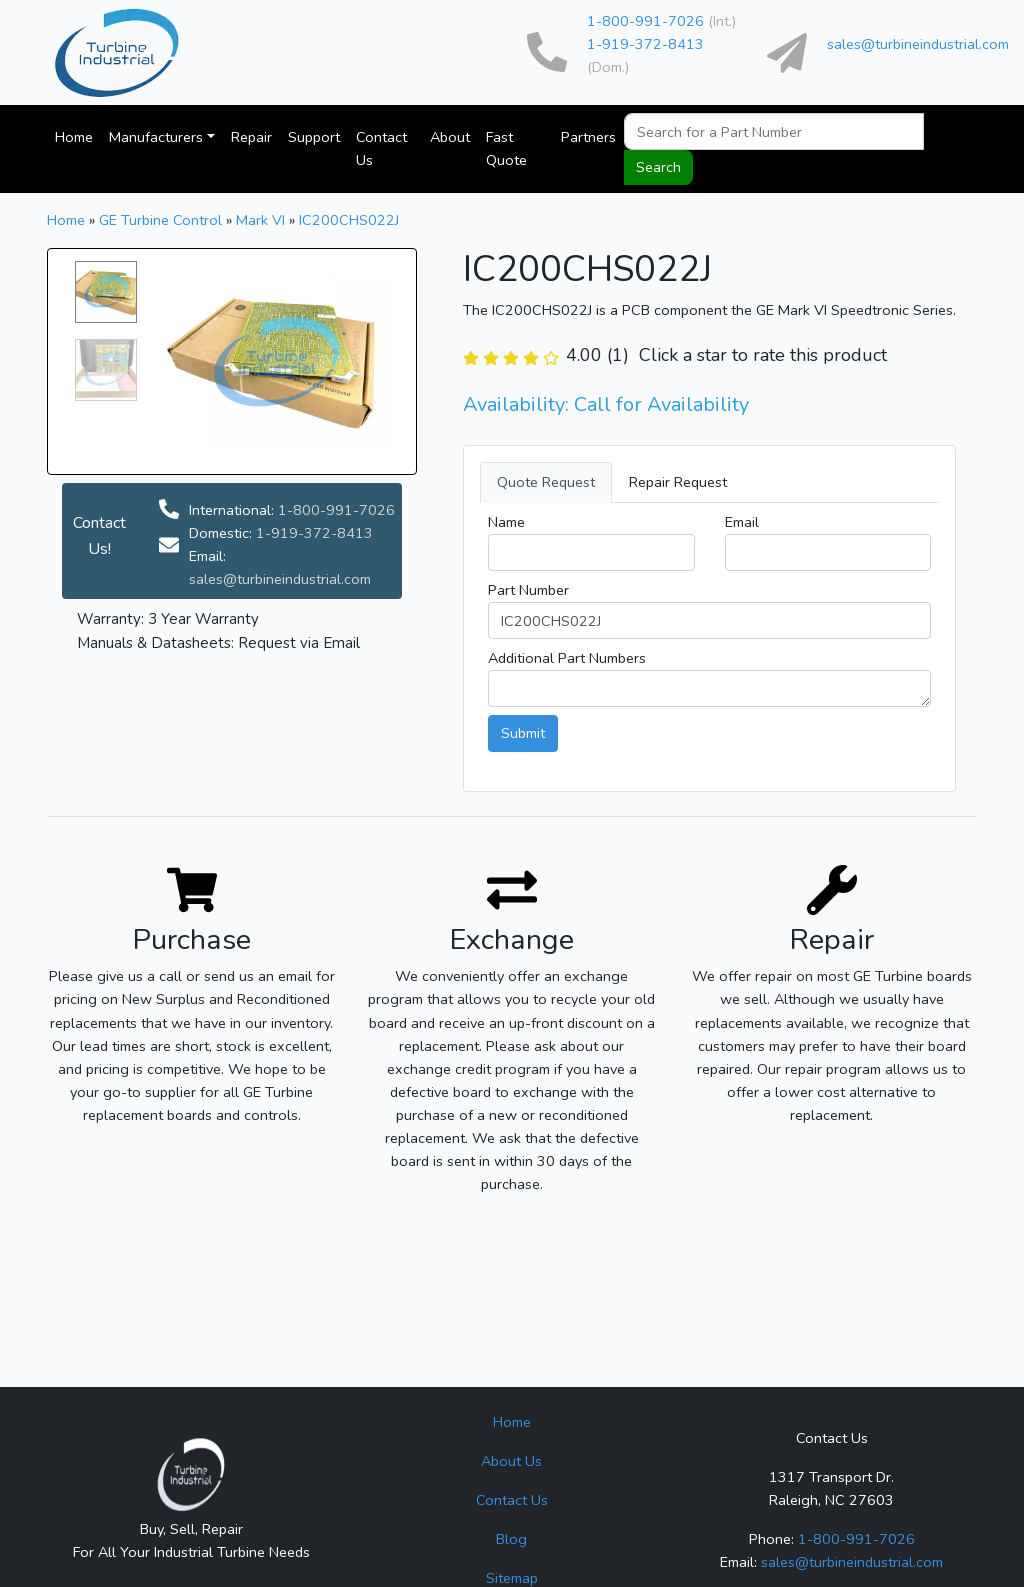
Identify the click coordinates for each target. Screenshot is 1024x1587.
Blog (511, 1539)
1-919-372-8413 (645, 44)
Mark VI (260, 220)
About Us (511, 1461)
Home (74, 137)
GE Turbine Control (160, 220)
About (450, 137)
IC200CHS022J (349, 220)
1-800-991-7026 (645, 21)
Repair (251, 137)
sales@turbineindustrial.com (918, 44)
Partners (588, 137)
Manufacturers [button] (156, 137)
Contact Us (381, 148)
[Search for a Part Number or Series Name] (774, 131)
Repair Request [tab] (678, 482)
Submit (523, 733)
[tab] (709, 482)
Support (314, 137)
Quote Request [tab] (546, 482)
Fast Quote (506, 148)
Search (658, 167)
